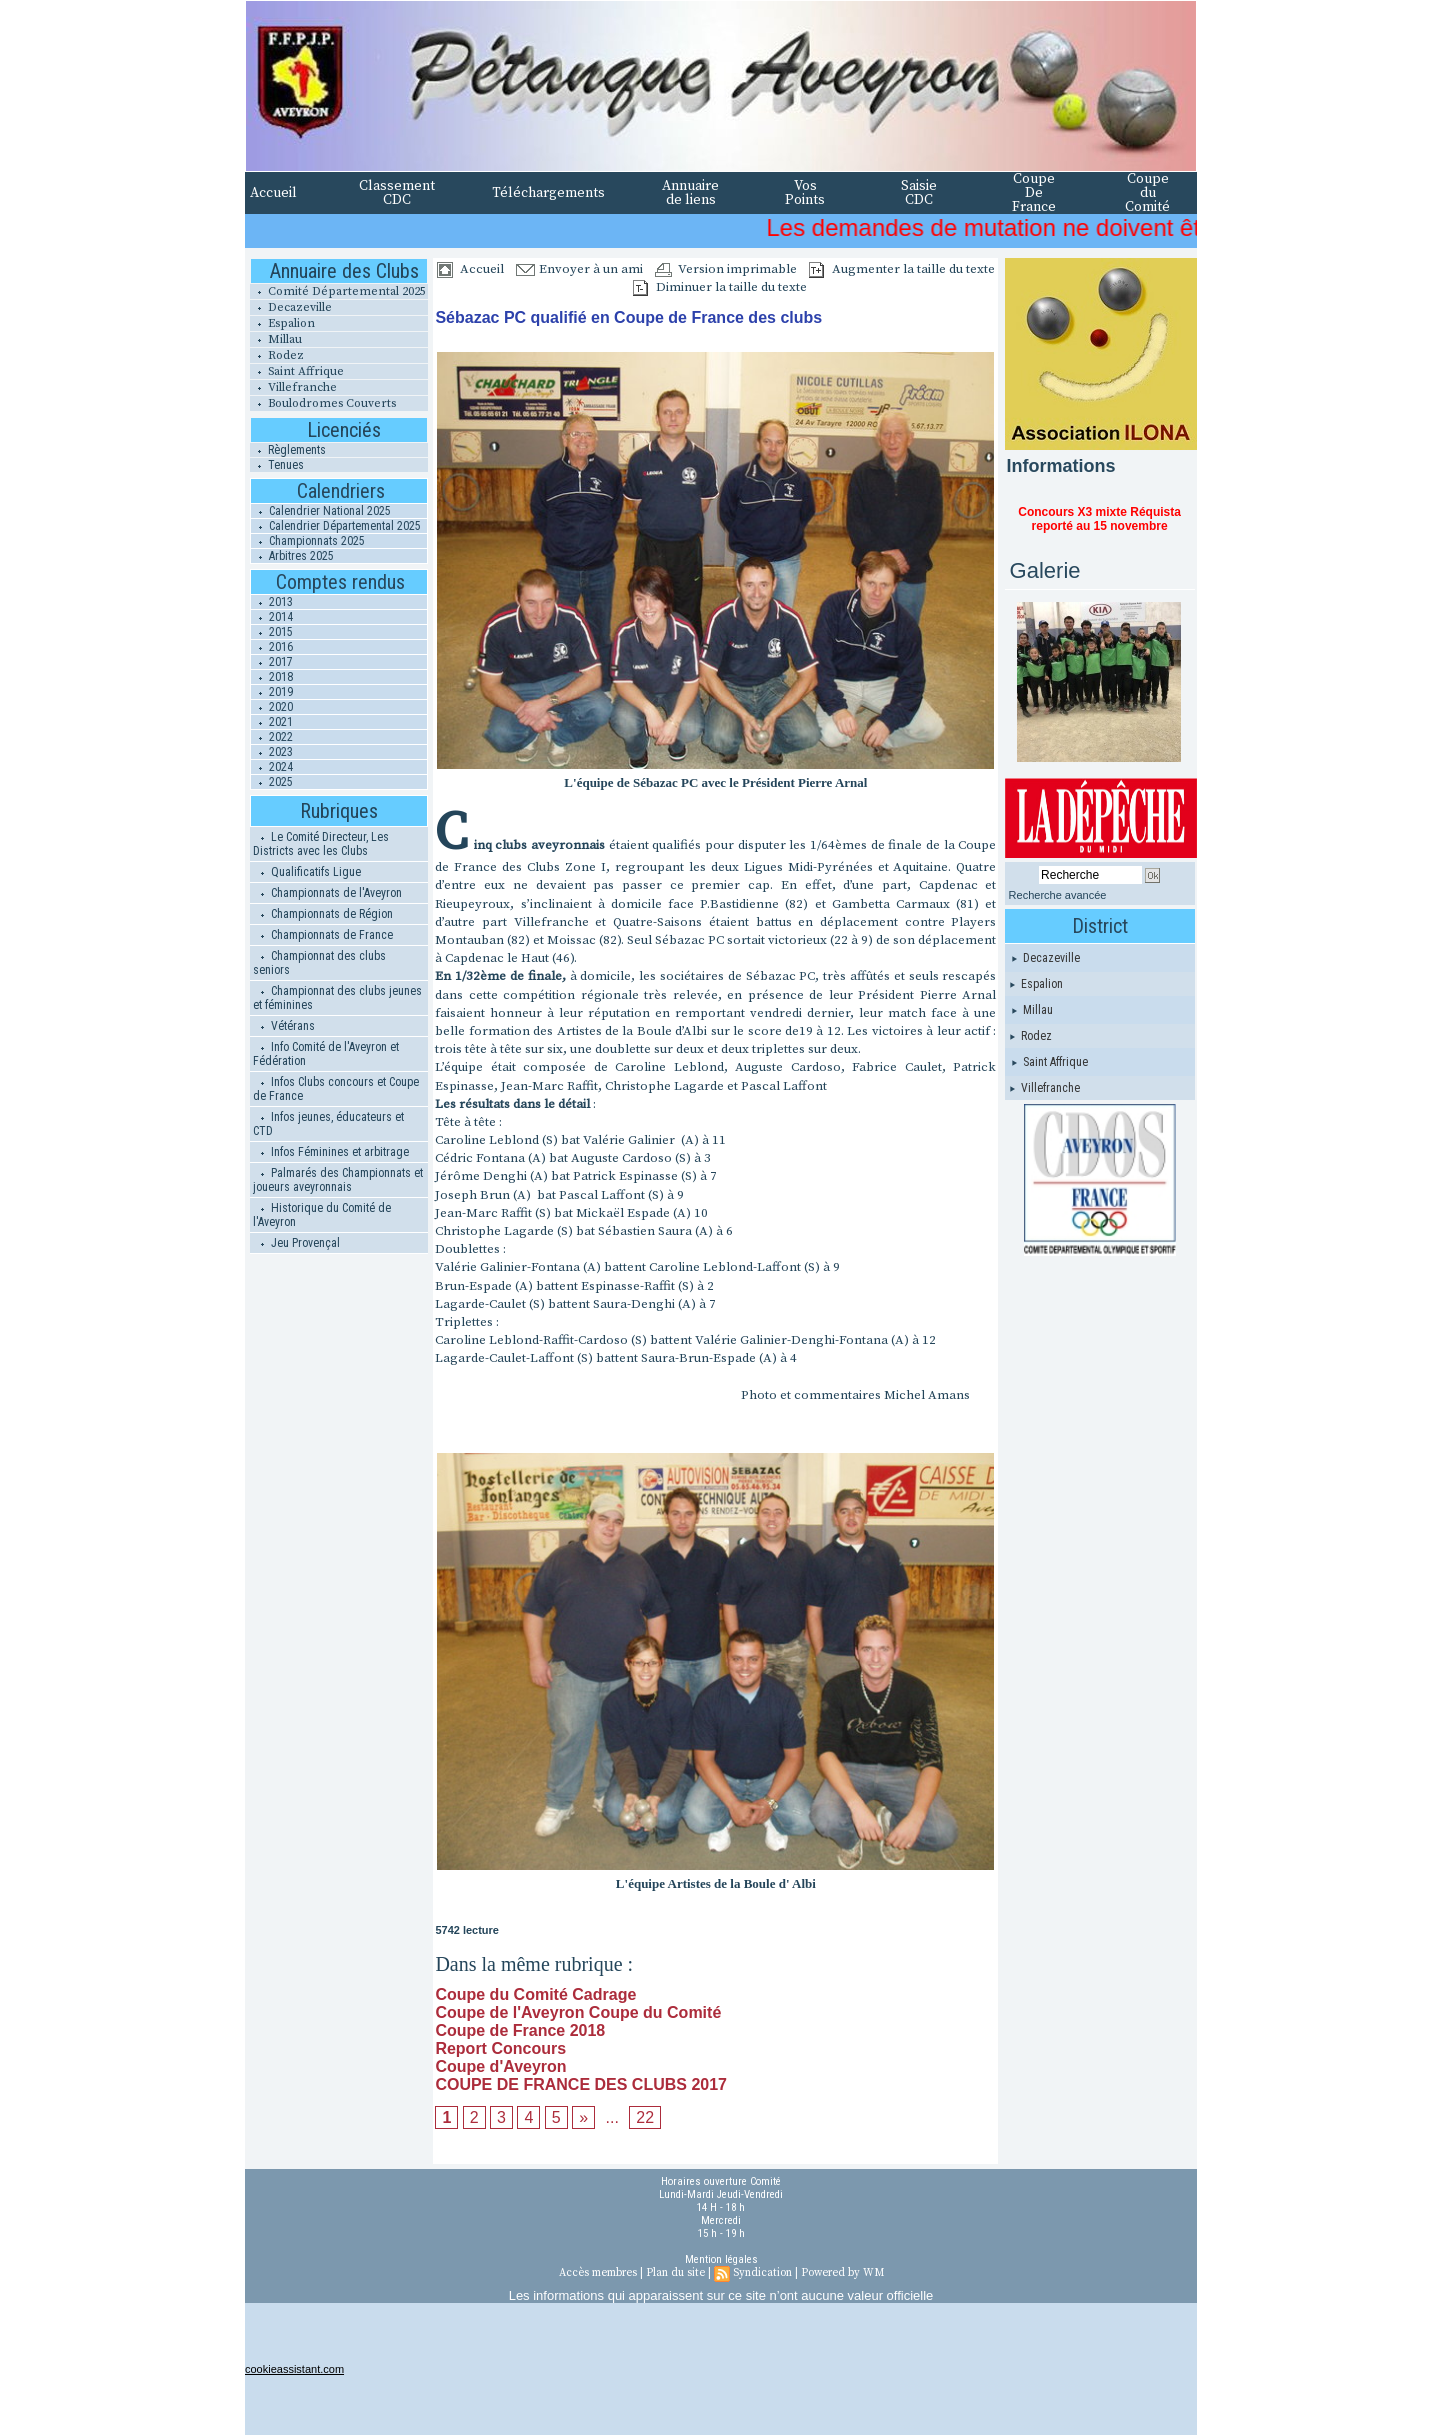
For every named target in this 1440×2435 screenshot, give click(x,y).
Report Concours (500, 2048)
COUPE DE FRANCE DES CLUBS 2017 (581, 2084)
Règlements (288, 450)
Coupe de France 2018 (520, 2030)
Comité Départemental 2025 (338, 291)
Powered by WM (842, 2273)
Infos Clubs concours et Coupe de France (336, 1089)
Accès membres (598, 2273)
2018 (272, 677)
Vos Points (805, 193)
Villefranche (293, 387)
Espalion (282, 323)
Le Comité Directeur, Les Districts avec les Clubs (321, 844)
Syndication (762, 2273)
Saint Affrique (297, 371)
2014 (272, 617)
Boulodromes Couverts (323, 403)
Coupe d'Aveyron (500, 2066)
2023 (272, 752)
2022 (272, 737)
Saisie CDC (919, 193)
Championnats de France (323, 935)
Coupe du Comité (1147, 193)
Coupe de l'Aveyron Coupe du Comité (578, 2012)
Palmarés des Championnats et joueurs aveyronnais (338, 1180)
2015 (272, 632)
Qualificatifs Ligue (307, 872)
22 (645, 2117)
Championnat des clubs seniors (319, 963)
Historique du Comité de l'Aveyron (322, 1215)
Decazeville (291, 307)
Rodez (277, 355)
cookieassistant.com (294, 2369)
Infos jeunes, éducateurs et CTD (328, 1124)
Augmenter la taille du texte (902, 269)
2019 (272, 692)
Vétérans (284, 1026)
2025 (272, 782)
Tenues (277, 465)
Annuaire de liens (690, 193)
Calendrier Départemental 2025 (336, 526)
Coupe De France (1034, 193)
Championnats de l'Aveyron (327, 893)
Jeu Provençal (296, 1243)
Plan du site (675, 2273)
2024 (272, 767)
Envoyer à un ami (579, 269)
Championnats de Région (323, 914)
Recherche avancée (1058, 895)
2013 (272, 602)
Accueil (273, 193)
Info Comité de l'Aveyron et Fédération (326, 1054)
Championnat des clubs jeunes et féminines (337, 998)
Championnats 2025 (308, 541)
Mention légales (721, 2259)
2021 (272, 722)
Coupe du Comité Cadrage (535, 1994)
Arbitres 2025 (292, 556)
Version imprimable (726, 269)
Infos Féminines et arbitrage (331, 1152)
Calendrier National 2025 (321, 511)
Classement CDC (397, 193)
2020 (272, 707)
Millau (276, 339)
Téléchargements (548, 193)
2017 (272, 662)
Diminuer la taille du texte (720, 287)
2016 (272, 647)
